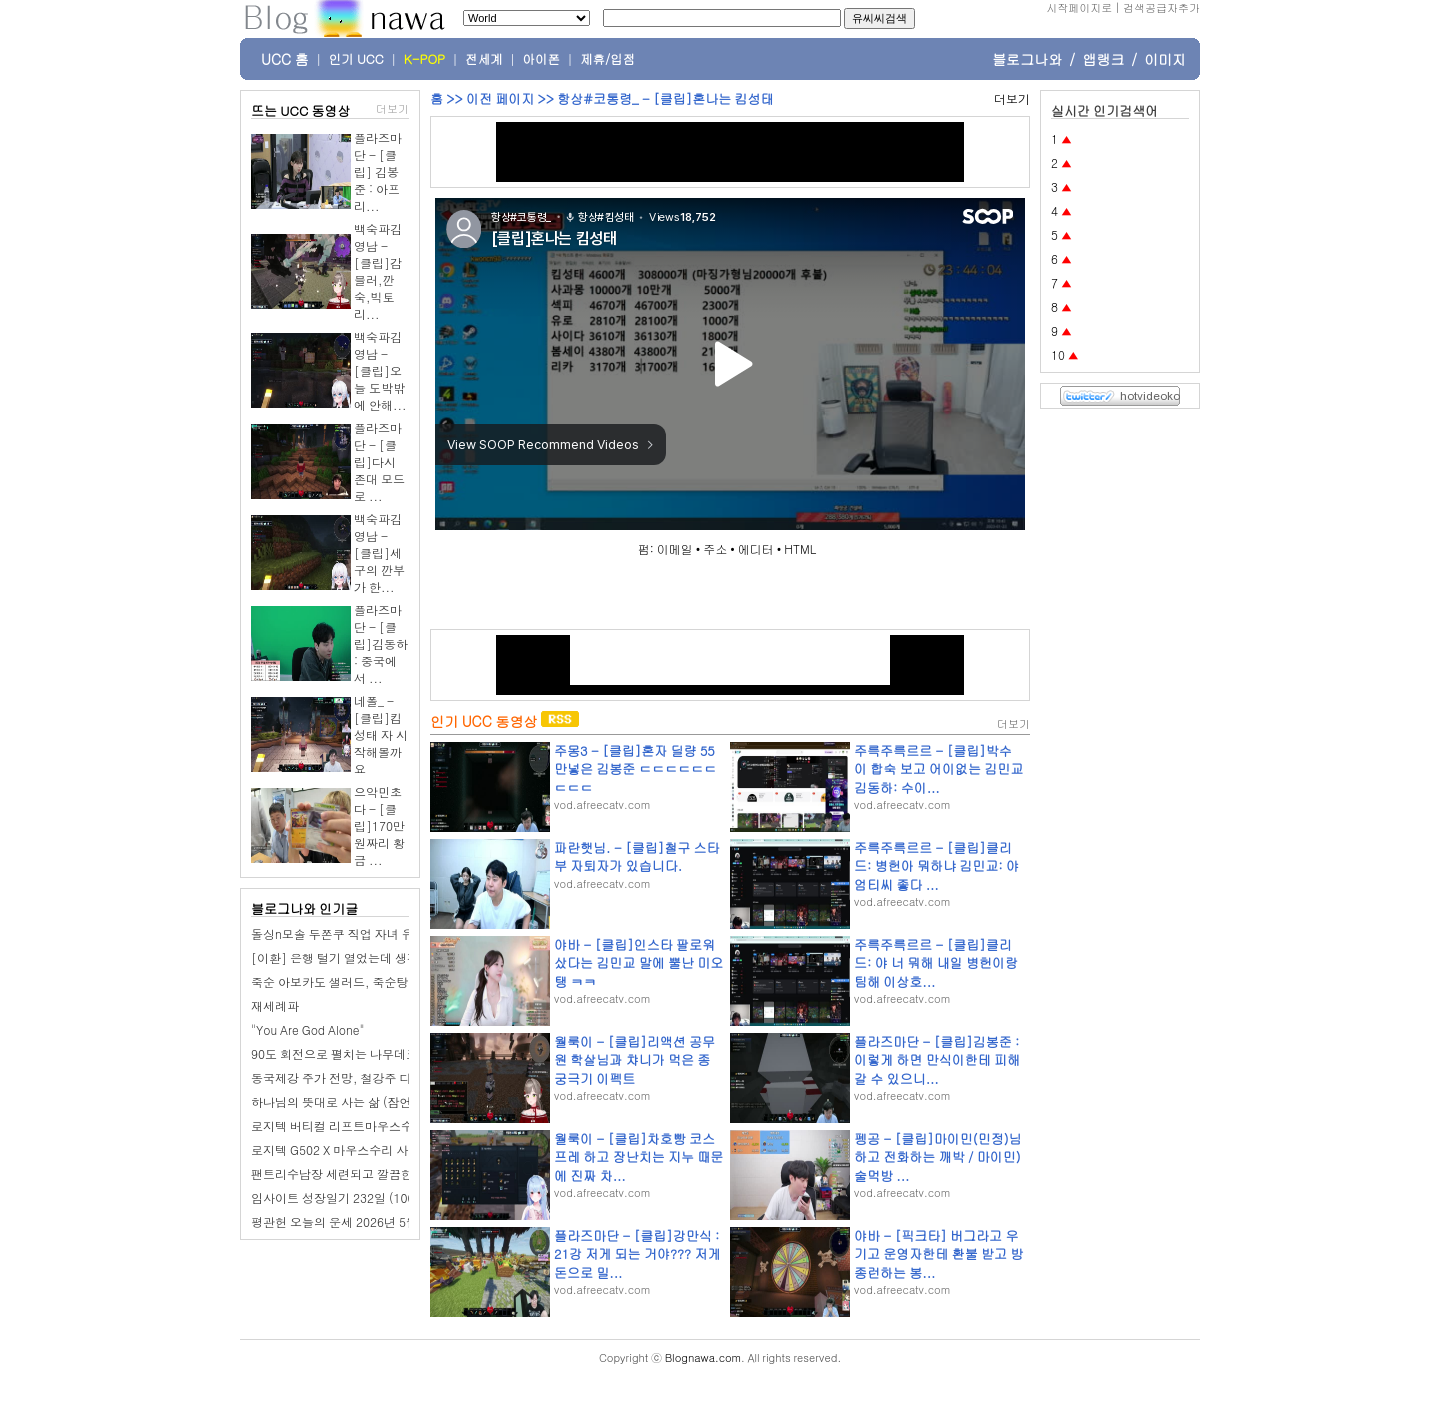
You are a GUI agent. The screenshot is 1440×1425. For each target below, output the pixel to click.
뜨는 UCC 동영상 (301, 110)
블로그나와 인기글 (304, 908)
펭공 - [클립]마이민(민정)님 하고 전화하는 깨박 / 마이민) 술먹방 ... (938, 1156)
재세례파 (275, 1005)
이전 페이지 (500, 98)
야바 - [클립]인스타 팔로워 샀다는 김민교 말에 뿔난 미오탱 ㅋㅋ (638, 962)
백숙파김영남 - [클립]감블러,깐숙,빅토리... (378, 271)
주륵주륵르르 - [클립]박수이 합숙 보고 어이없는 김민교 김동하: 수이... (938, 768)
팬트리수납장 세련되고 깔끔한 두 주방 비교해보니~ (389, 1173)
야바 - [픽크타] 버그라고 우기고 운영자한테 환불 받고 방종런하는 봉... (938, 1253)
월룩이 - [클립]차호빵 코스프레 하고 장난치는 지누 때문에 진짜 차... (638, 1156)
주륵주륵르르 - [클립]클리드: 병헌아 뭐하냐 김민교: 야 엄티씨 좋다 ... (936, 865)
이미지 (1165, 59)
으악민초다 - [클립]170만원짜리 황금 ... (379, 825)
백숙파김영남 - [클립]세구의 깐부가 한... (379, 552)
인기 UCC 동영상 (483, 721)
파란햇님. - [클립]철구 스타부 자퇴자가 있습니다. (636, 856)
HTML (800, 548)
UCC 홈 (285, 59)
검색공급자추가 (1161, 7)
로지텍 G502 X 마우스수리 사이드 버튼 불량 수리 (382, 1149)
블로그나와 (1027, 59)
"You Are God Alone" (308, 1029)
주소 (715, 548)
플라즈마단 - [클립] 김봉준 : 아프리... (378, 171)
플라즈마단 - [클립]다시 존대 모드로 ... (379, 461)
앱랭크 (1103, 59)
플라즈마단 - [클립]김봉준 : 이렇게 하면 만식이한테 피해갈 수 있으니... (937, 1059)
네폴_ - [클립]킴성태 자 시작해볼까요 (381, 734)
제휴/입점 (607, 59)
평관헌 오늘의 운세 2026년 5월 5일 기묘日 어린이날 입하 (404, 1221)
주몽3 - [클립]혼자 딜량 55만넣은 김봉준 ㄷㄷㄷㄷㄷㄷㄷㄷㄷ (635, 768)
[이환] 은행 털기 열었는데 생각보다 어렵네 (366, 957)
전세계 (484, 59)
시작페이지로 (1079, 7)
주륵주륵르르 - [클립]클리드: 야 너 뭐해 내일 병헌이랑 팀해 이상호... (936, 962)
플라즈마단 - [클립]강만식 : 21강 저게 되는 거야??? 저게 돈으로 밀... (637, 1253)
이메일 (675, 548)
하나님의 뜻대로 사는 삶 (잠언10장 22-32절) (371, 1101)
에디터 (756, 548)
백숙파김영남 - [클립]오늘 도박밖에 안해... (380, 370)
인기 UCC (356, 59)
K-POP (424, 59)
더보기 (392, 108)
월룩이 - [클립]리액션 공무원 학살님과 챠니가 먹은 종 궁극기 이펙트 (634, 1059)
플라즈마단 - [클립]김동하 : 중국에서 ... (381, 643)
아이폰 (542, 59)
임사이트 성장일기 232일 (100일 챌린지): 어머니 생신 (395, 1197)
